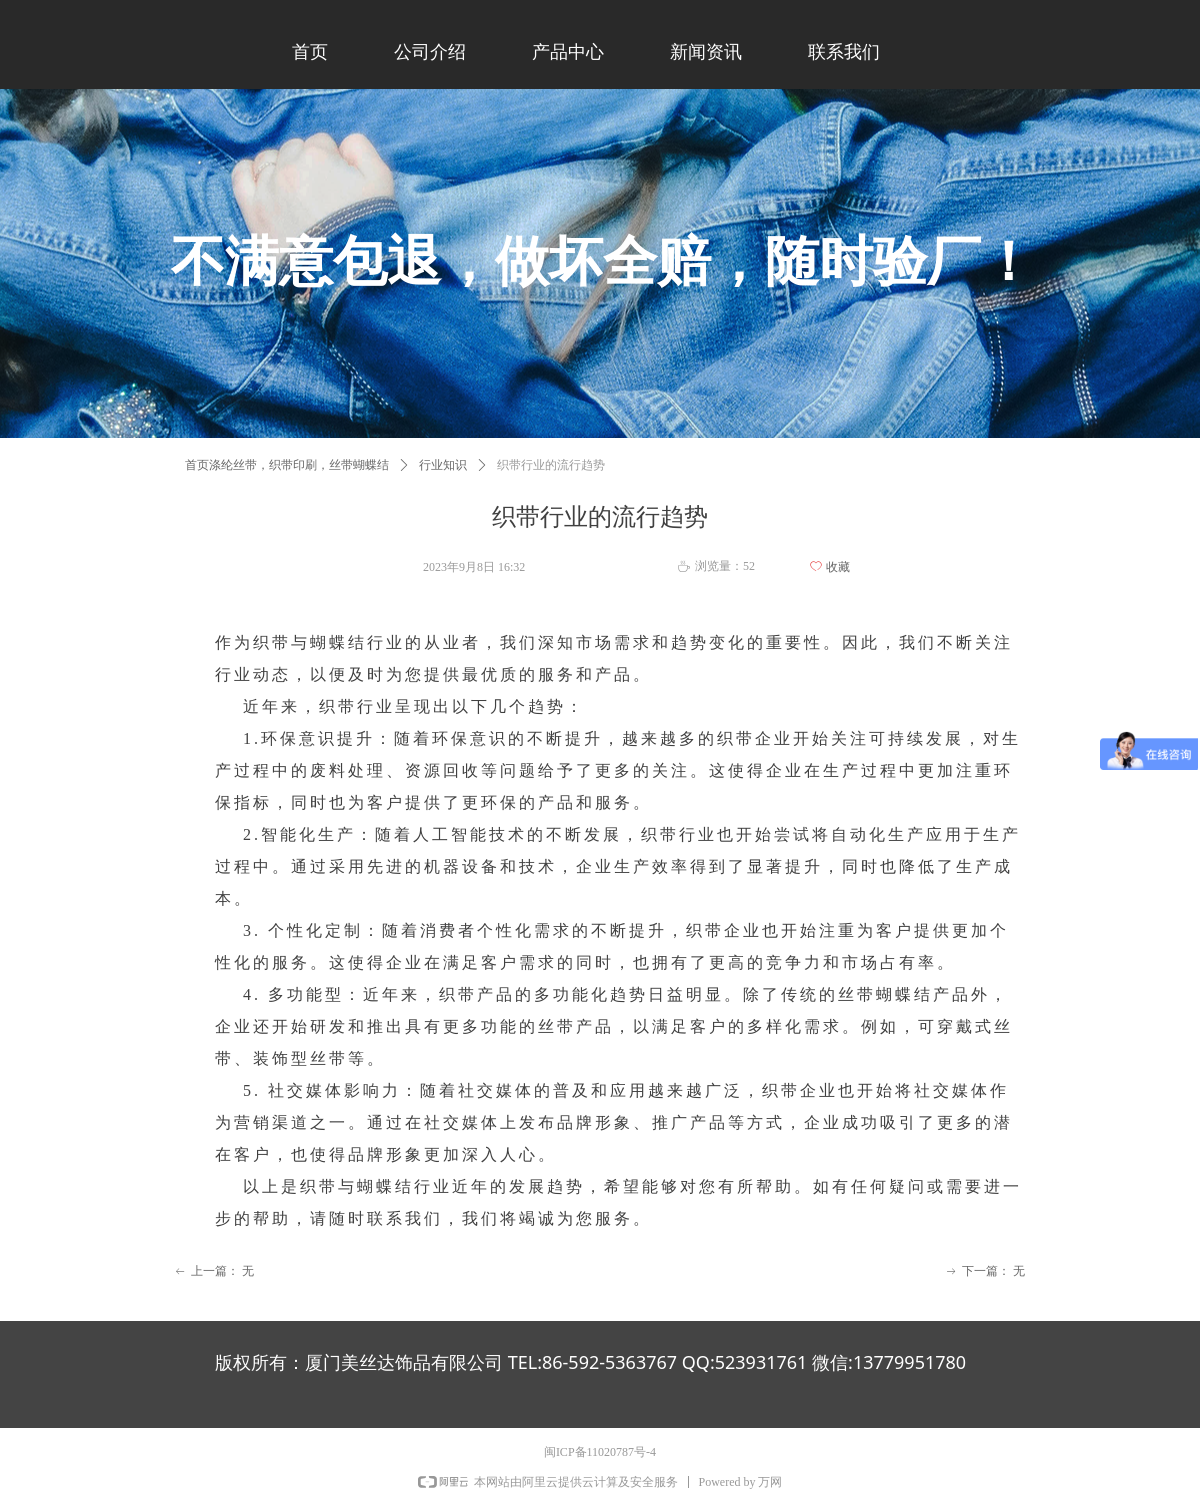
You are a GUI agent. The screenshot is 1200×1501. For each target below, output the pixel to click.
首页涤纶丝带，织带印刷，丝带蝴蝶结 (287, 465)
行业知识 (443, 465)
